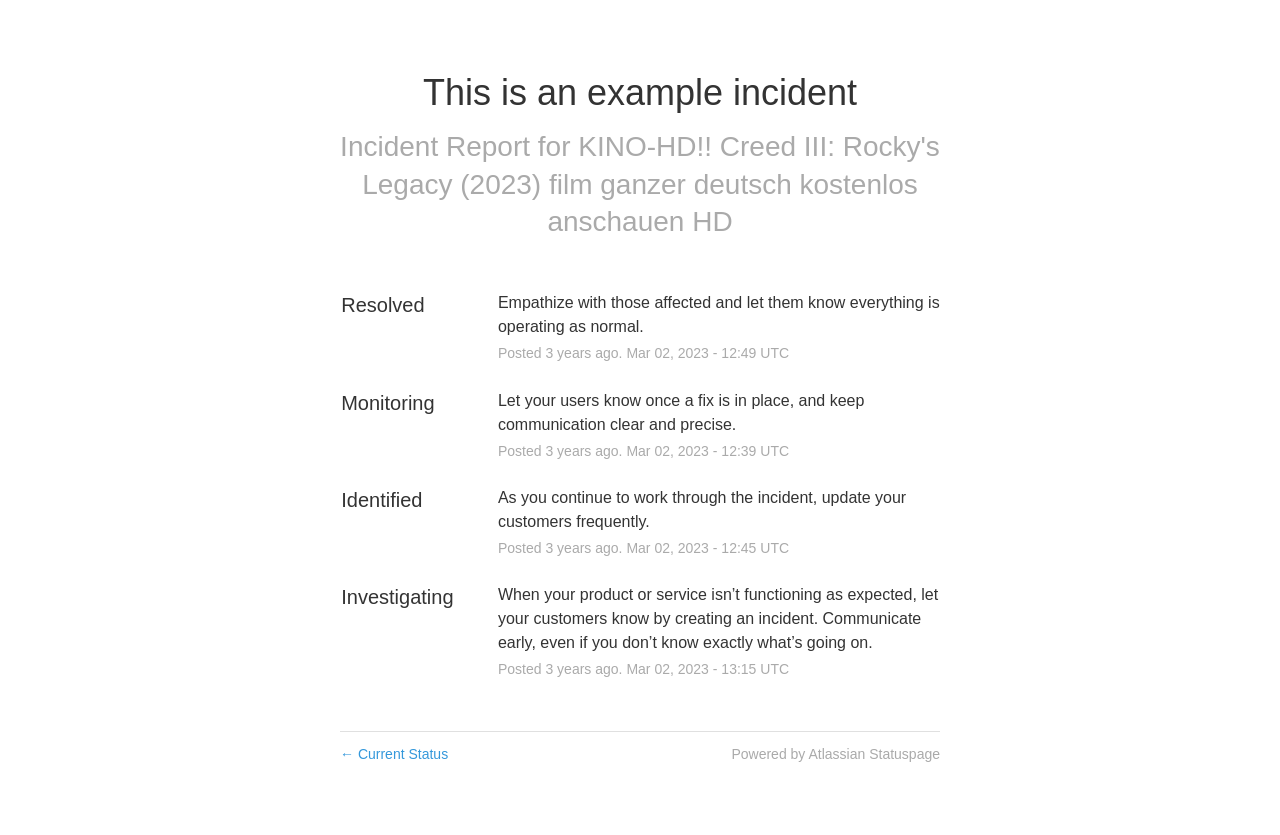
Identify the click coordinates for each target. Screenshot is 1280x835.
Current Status (394, 754)
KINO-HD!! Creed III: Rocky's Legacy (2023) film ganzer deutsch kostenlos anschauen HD (651, 184)
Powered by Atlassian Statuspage (835, 754)
